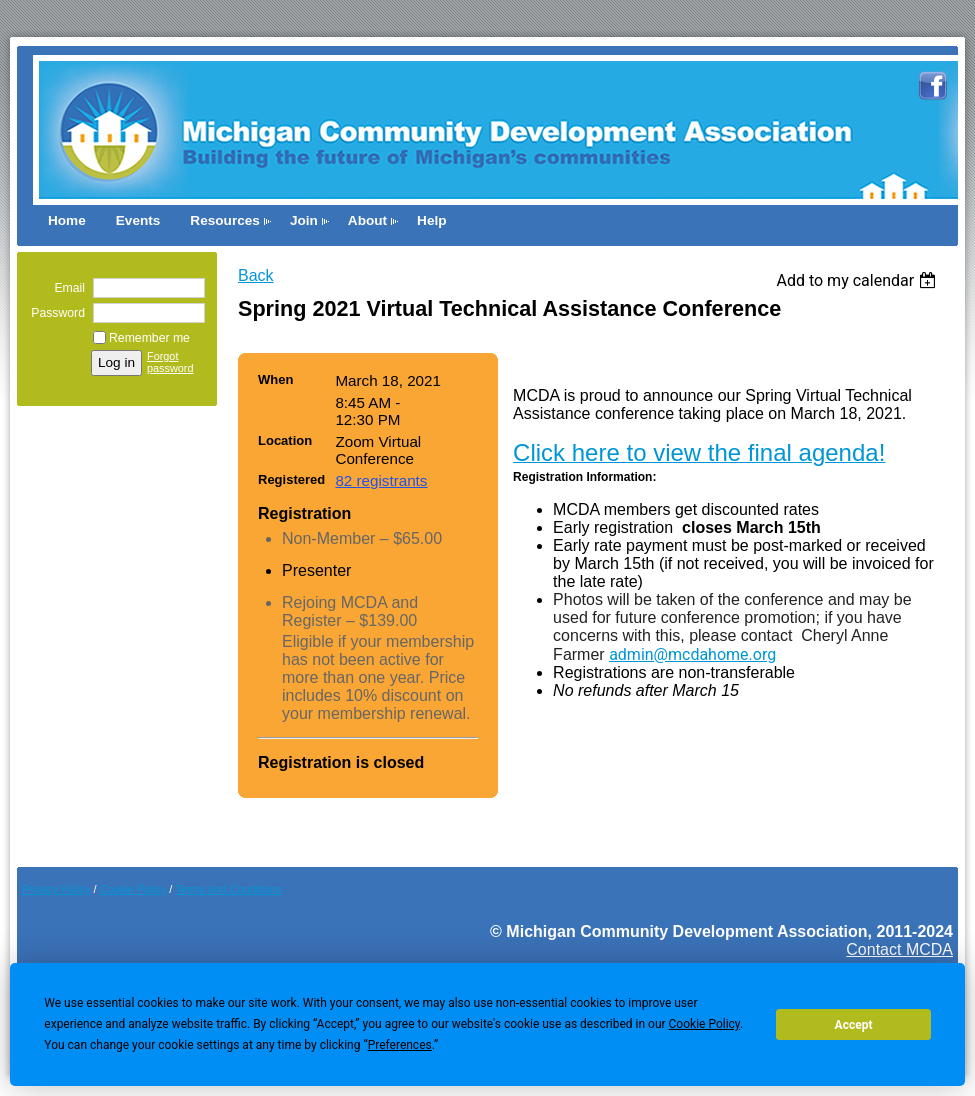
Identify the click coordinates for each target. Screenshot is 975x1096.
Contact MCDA (899, 949)
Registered (291, 479)
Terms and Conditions (228, 889)
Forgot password (170, 362)
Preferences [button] (400, 1045)
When (275, 379)
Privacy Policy (56, 889)
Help (431, 220)
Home (67, 220)
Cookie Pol (133, 889)
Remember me (149, 338)
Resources (225, 220)
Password (54, 313)
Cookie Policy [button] (704, 1024)
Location (285, 440)
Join (304, 220)
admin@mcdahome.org (692, 654)
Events (138, 220)
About (367, 220)
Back (256, 275)
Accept (854, 1025)
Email (65, 288)
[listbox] (858, 280)
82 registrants (381, 480)
